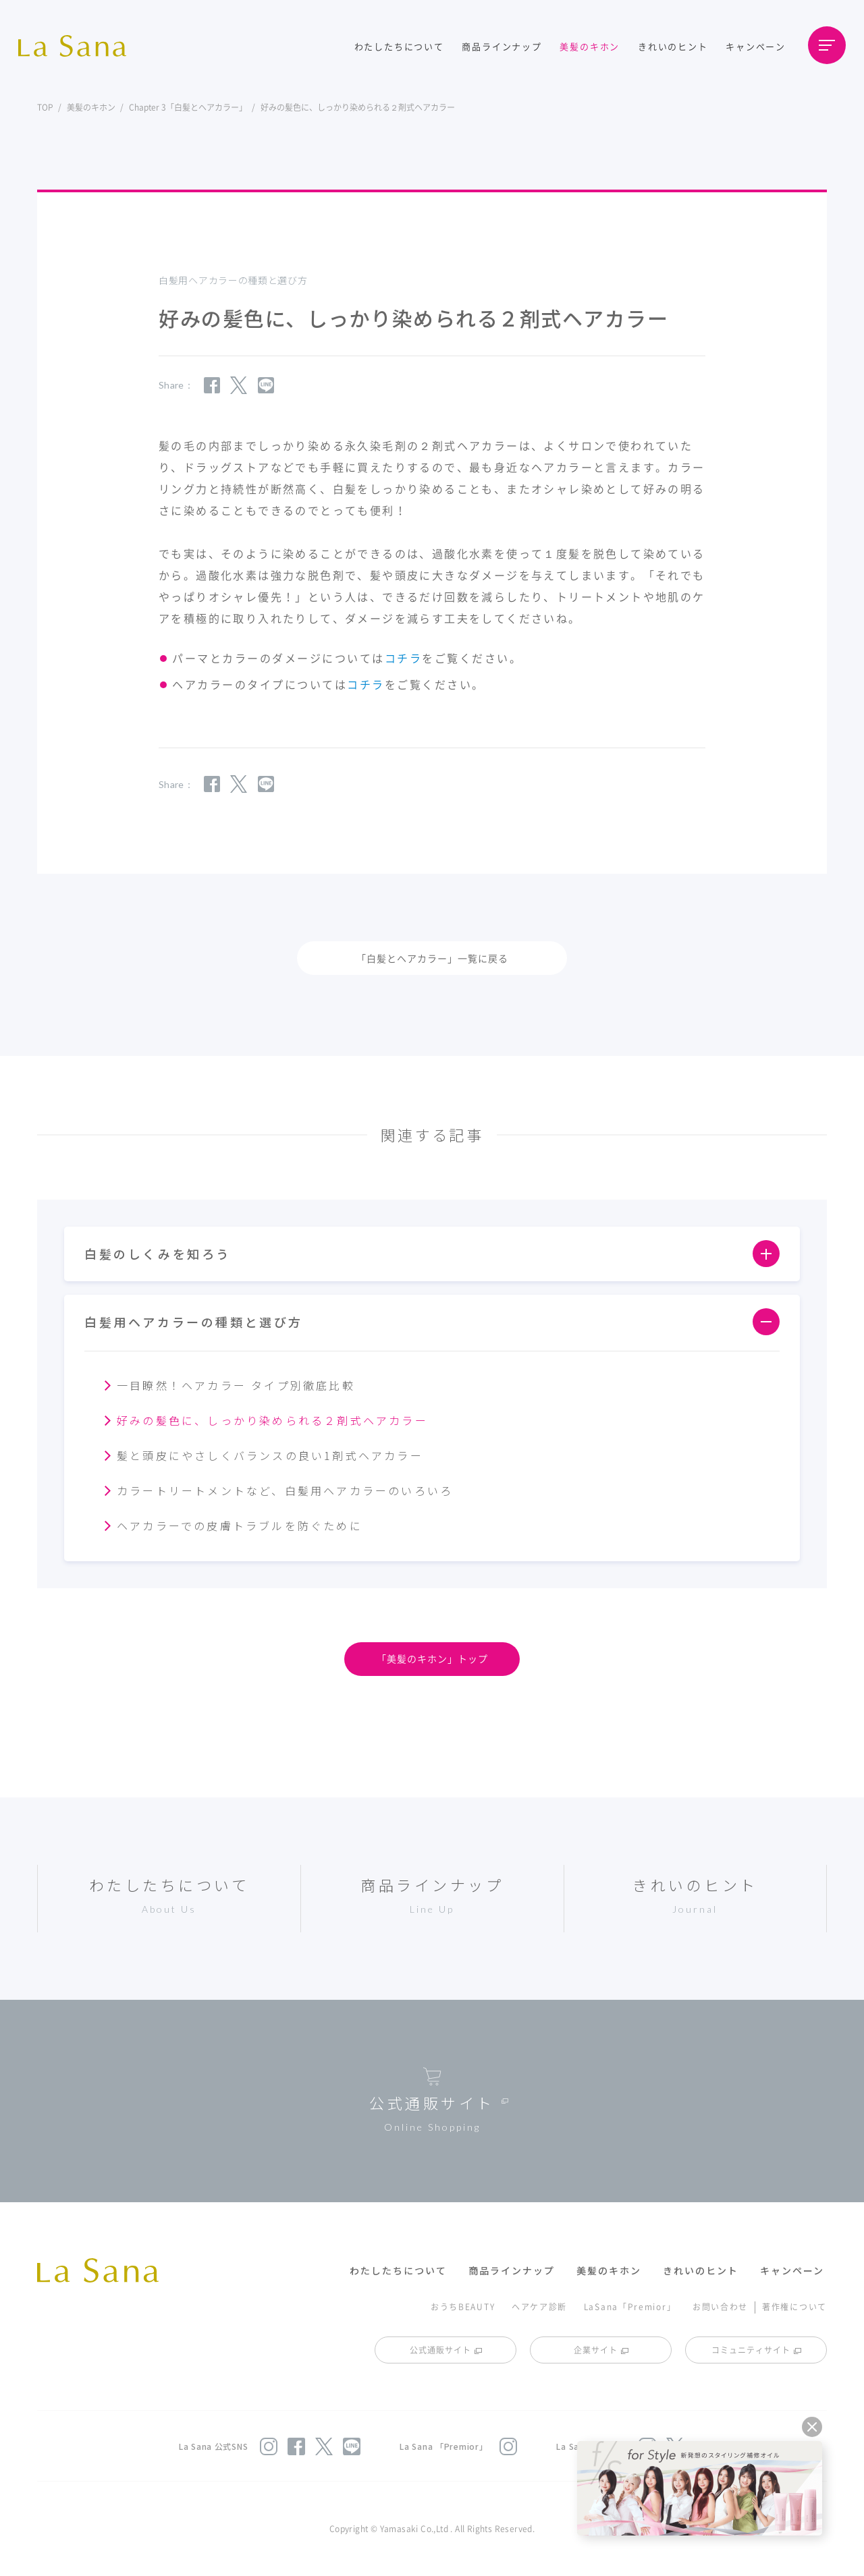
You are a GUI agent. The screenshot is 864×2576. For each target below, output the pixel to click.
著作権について (794, 2306)
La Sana (79, 46)
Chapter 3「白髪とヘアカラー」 (188, 107)
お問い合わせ (720, 2306)
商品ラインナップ (501, 46)
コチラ (404, 658)
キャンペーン (756, 46)
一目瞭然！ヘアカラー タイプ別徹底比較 (236, 1385)
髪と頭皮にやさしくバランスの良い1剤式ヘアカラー (270, 1455)
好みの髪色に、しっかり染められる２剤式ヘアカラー (272, 1420)
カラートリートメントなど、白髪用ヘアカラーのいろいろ (285, 1490)
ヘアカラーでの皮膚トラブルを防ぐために (239, 1525)
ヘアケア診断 (539, 2306)
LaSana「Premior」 (630, 2306)
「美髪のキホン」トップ (432, 1658)
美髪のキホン (590, 46)
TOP (45, 107)
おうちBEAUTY (463, 2306)
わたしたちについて (399, 46)
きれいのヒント (673, 46)
